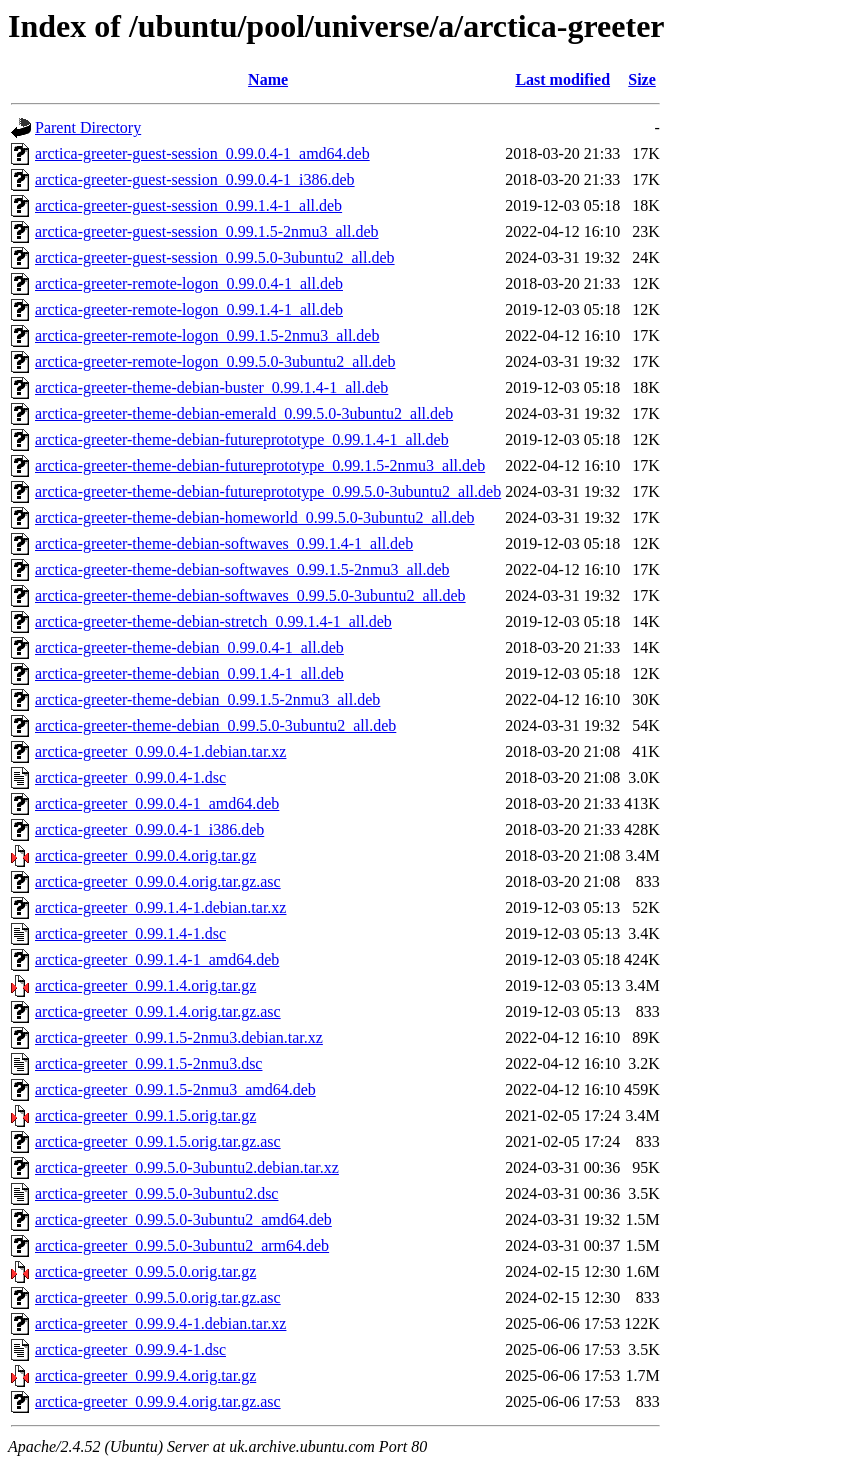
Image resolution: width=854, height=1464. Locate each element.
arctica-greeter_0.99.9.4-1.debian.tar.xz (160, 1323)
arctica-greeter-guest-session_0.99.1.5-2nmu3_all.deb (207, 231)
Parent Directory (88, 127)
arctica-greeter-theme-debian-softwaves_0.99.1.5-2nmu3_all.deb (242, 569)
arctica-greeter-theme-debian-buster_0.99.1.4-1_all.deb (211, 387)
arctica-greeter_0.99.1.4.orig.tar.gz (145, 985)
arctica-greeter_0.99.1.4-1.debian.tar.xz (160, 907)
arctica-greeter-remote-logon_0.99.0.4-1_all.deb (189, 283)
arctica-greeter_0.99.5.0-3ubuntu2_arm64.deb (182, 1245)
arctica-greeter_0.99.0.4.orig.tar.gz (145, 855)
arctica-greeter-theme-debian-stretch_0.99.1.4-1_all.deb (213, 621)
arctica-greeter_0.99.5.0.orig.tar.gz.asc (158, 1297)
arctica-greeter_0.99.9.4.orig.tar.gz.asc (158, 1401)
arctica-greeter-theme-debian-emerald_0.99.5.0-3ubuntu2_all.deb (244, 413)
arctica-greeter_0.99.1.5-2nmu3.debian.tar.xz (179, 1037)
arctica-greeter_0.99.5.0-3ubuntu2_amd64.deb (183, 1219)
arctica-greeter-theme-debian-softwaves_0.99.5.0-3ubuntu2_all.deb (250, 595)
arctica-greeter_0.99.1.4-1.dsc (130, 933)
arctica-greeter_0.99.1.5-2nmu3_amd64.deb (175, 1089)
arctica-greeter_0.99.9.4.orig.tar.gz (145, 1375)
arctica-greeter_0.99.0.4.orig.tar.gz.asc (158, 881)
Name (268, 79)
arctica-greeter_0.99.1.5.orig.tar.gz (145, 1115)
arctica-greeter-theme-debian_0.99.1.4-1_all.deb (189, 673)
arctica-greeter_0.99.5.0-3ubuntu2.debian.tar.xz (187, 1167)
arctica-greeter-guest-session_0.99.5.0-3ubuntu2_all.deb (215, 257)
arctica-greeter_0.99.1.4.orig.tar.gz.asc (158, 1011)
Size (642, 79)
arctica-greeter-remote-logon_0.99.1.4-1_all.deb (189, 309)
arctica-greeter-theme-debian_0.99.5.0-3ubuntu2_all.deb (215, 725)
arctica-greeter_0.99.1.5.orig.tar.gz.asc (158, 1141)
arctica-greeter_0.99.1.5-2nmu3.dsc (148, 1063)
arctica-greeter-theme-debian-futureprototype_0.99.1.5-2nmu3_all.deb (260, 465)
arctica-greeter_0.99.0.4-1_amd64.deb (157, 803)
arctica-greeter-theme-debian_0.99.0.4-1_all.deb (189, 647)
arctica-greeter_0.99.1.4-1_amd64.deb (157, 959)
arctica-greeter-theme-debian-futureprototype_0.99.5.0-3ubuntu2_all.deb (268, 491)
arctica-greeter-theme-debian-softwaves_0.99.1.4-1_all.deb (224, 543)
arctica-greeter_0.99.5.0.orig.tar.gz (145, 1271)
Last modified (562, 79)
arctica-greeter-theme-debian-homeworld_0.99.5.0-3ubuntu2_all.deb (255, 517)
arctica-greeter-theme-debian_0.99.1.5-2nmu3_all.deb (207, 699)
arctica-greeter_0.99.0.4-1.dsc (130, 777)
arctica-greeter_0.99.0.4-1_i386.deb (149, 829)
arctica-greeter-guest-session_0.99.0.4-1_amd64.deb (202, 153)
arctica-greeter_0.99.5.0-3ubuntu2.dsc (156, 1193)
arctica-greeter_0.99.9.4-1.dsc (130, 1349)
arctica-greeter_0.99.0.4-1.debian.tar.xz (160, 751)
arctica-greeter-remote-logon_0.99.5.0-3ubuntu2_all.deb (215, 361)
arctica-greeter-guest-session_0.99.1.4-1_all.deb (188, 205)
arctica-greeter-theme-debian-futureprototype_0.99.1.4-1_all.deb (242, 439)
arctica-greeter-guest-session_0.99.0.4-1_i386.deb (195, 179)
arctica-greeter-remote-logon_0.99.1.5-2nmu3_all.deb (207, 335)
